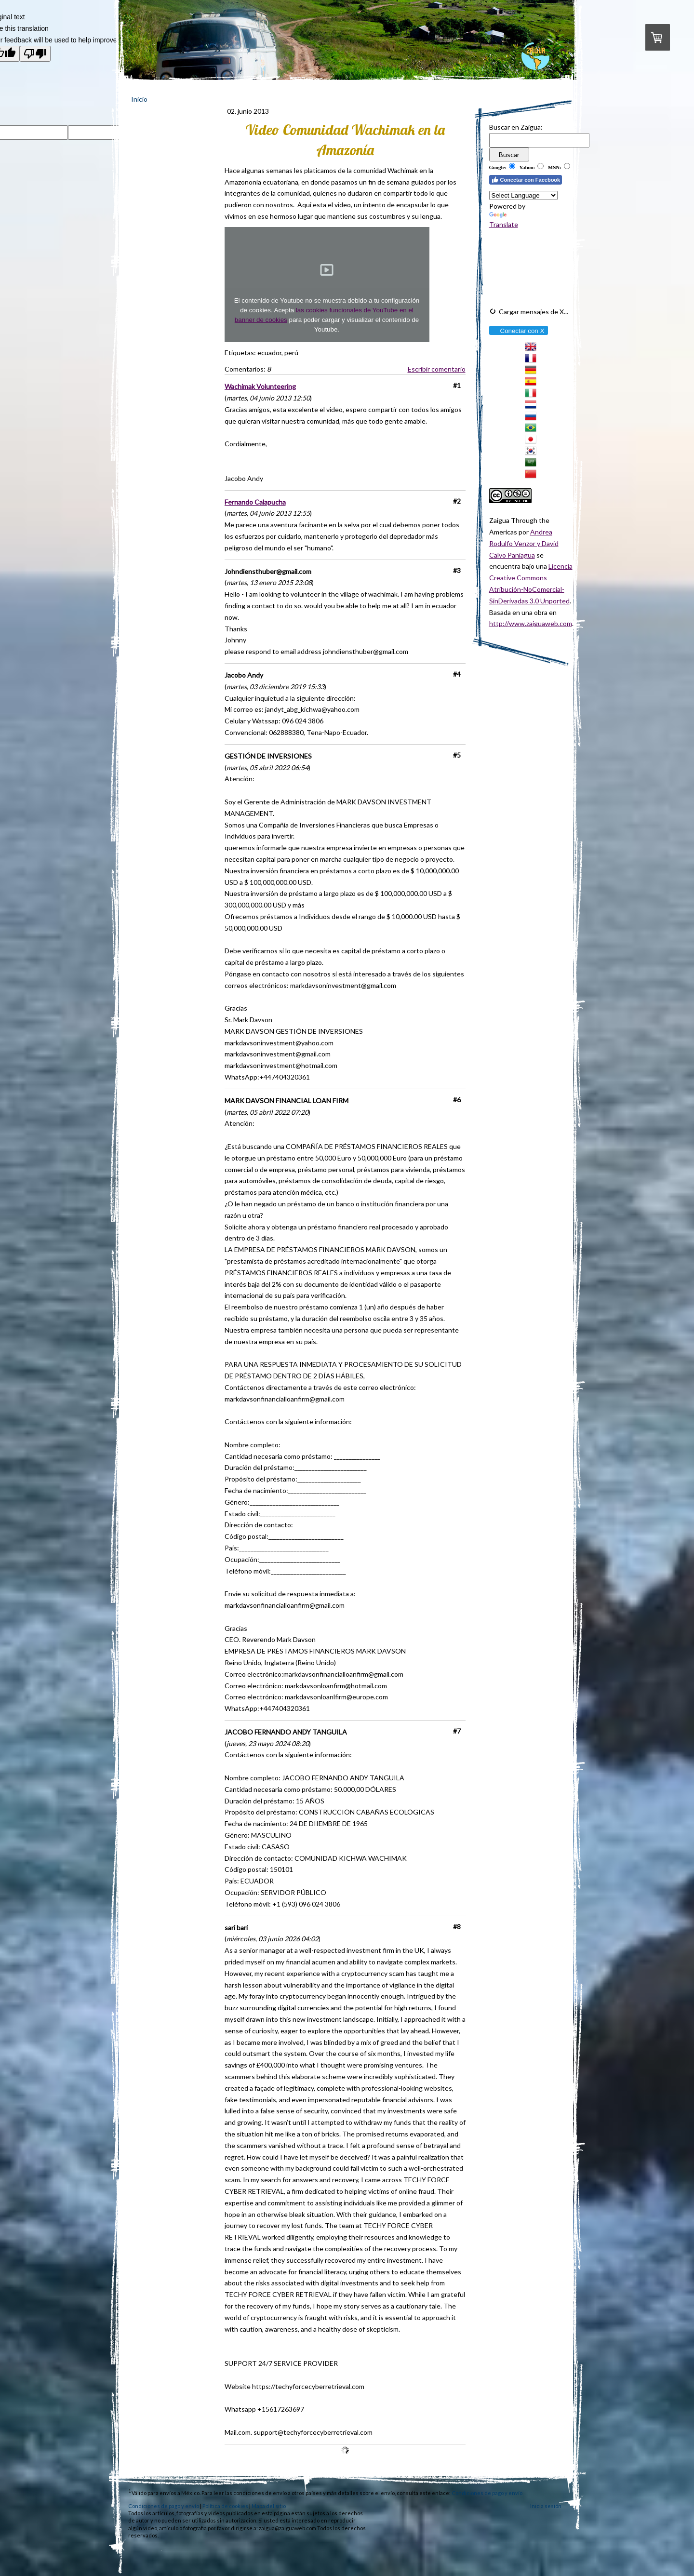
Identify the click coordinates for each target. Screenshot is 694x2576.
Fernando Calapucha (255, 502)
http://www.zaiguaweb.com (530, 623)
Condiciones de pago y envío (487, 2492)
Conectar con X (518, 330)
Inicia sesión (545, 2506)
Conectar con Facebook (526, 180)
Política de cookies (225, 2506)
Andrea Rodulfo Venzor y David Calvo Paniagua (524, 543)
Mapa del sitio (269, 2506)
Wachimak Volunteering (260, 386)
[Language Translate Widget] (523, 195)
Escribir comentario (437, 369)
